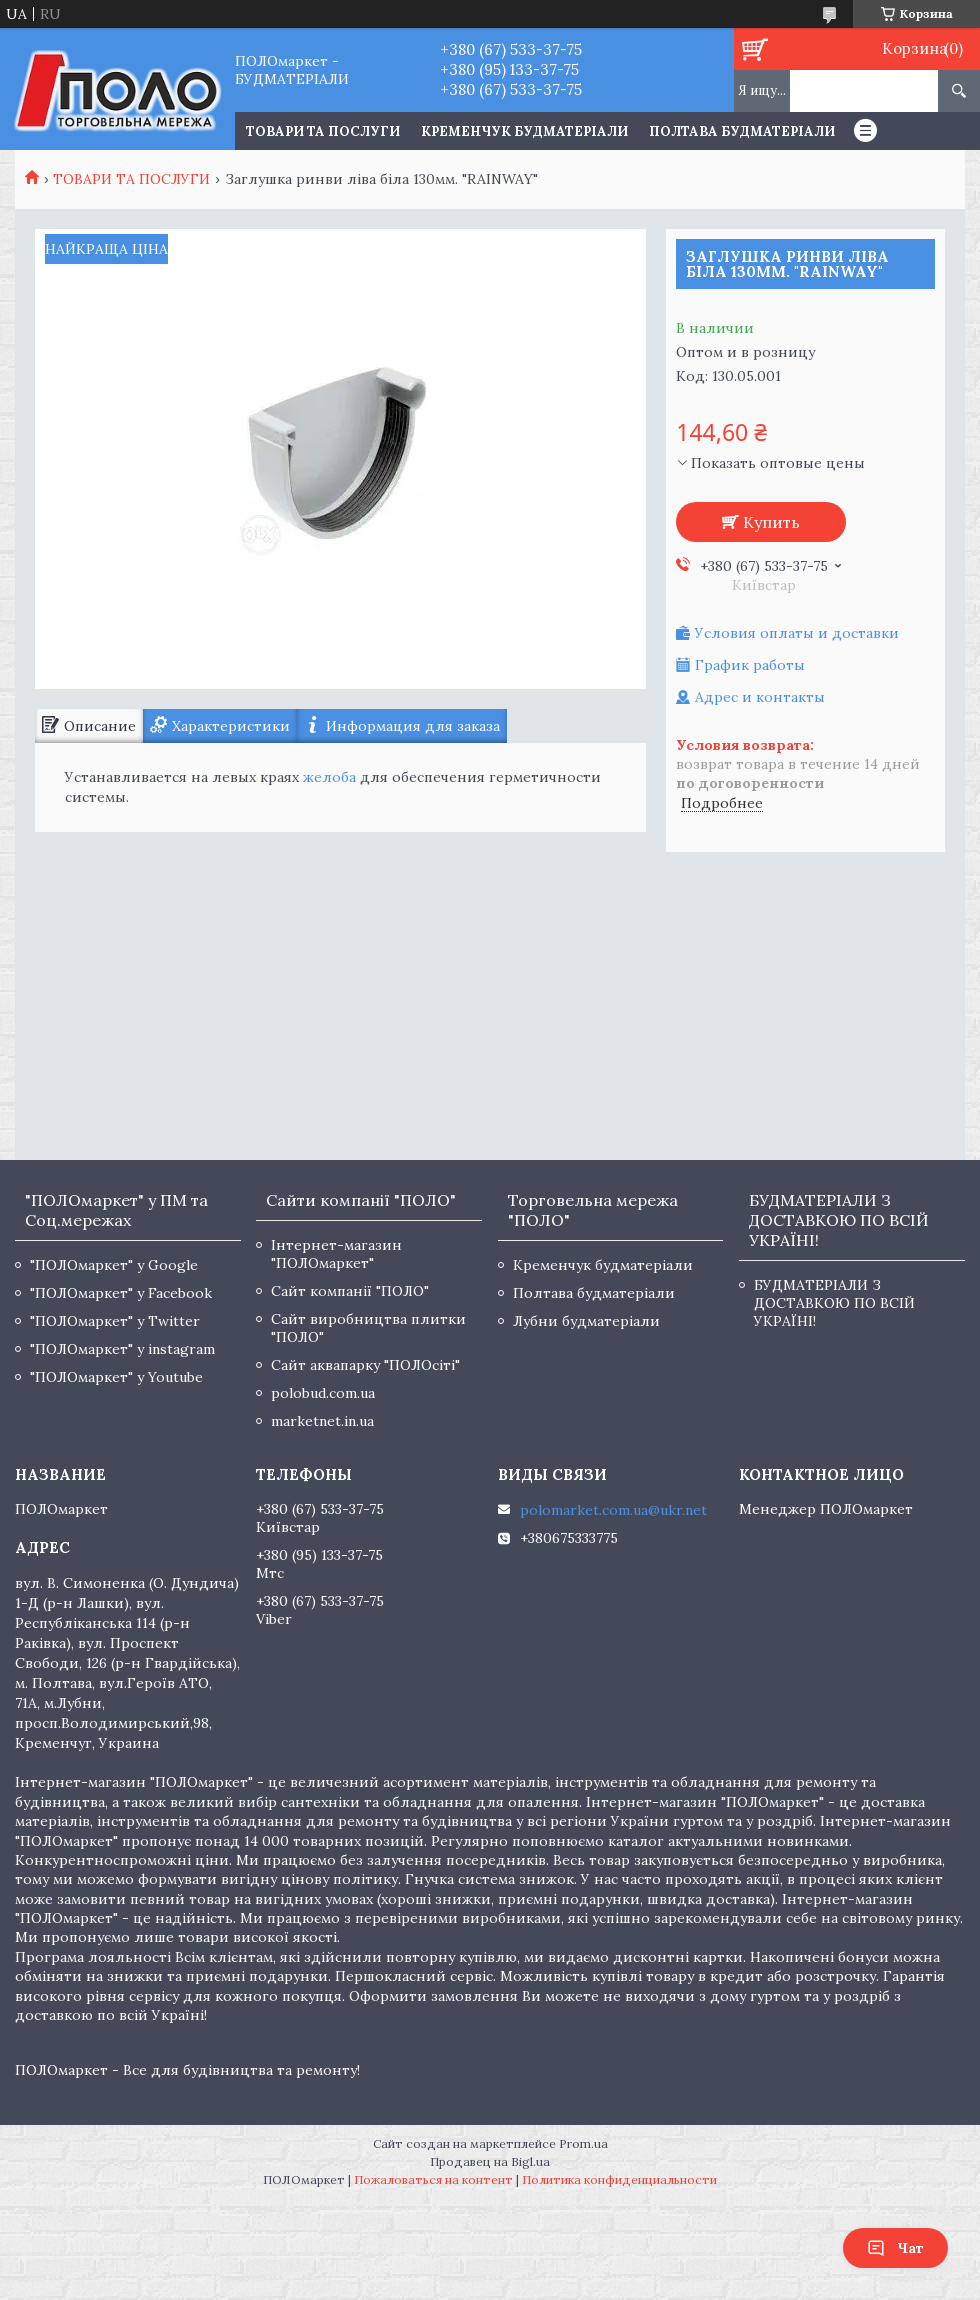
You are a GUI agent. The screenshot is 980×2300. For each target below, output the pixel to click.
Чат (895, 2248)
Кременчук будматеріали (524, 131)
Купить (771, 522)
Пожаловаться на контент (433, 2179)
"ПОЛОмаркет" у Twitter (115, 1321)
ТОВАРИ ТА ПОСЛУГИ (323, 131)
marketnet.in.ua (322, 1421)
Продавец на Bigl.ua (490, 2161)
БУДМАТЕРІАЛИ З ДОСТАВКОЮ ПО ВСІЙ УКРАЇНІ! (834, 1303)
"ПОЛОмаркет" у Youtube (116, 1377)
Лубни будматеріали (586, 1321)
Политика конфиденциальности (619, 2179)
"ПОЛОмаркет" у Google (114, 1265)
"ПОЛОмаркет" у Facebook (121, 1293)
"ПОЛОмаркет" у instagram (122, 1349)
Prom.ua (583, 2143)
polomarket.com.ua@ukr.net (613, 1510)
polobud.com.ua (323, 1393)
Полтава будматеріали (742, 131)
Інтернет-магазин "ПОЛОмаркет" (336, 1254)
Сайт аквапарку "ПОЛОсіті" (365, 1365)
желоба (329, 777)
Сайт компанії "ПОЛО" (350, 1291)
